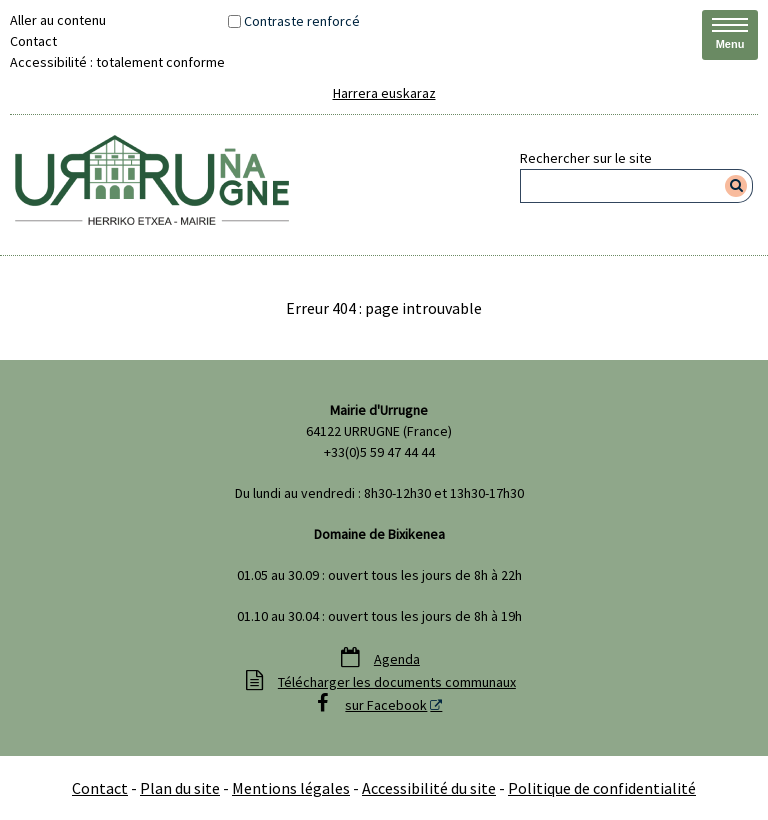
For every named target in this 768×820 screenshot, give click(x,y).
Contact (33, 41)
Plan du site (180, 788)
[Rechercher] (736, 186)
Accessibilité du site (429, 788)
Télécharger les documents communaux (397, 682)
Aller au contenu (58, 20)
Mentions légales (291, 788)
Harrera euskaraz (384, 93)
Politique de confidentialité (602, 788)
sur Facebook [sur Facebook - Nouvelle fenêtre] (386, 705)
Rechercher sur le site (586, 158)
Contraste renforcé (302, 21)
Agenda (397, 659)
